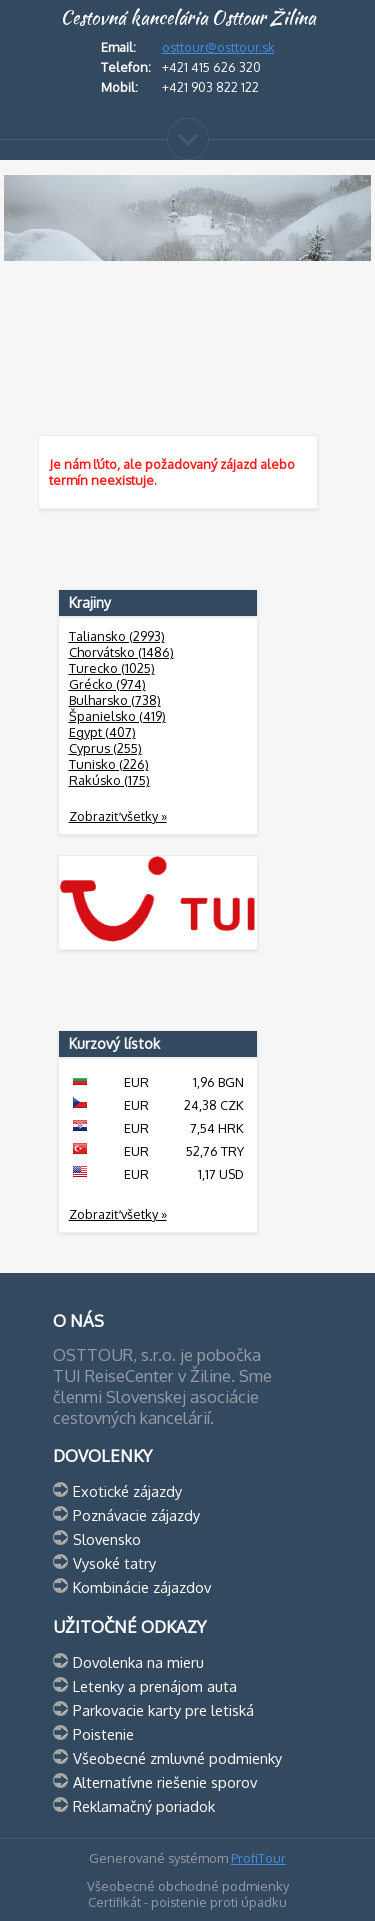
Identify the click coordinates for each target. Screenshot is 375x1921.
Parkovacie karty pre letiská (163, 1710)
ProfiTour (258, 1858)
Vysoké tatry (114, 1563)
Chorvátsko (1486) (121, 652)
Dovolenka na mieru (138, 1662)
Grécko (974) (107, 684)
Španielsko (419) (117, 716)
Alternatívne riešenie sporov (165, 1782)
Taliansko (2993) (117, 636)
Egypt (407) (102, 732)
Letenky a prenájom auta (155, 1686)
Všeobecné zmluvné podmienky (177, 1758)
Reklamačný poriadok (144, 1806)
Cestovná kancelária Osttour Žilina (188, 18)
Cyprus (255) (105, 748)
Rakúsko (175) (109, 780)
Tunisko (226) (109, 764)
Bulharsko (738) (115, 700)
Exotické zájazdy (127, 1491)
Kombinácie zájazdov (142, 1587)
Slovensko (107, 1539)
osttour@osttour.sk (218, 47)
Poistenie (103, 1734)
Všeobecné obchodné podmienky (188, 1886)
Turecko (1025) (112, 668)
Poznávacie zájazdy (136, 1515)
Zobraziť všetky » (118, 816)
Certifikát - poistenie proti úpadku (187, 1902)
